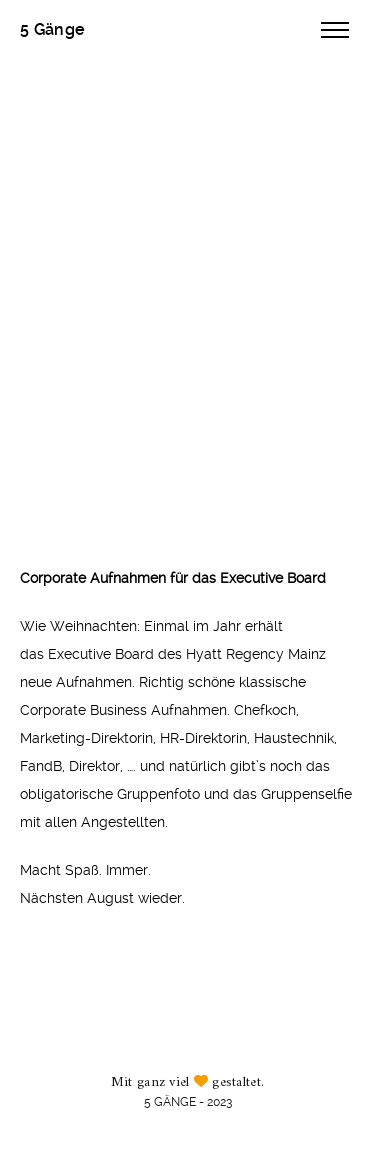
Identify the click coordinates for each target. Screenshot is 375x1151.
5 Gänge (52, 29)
